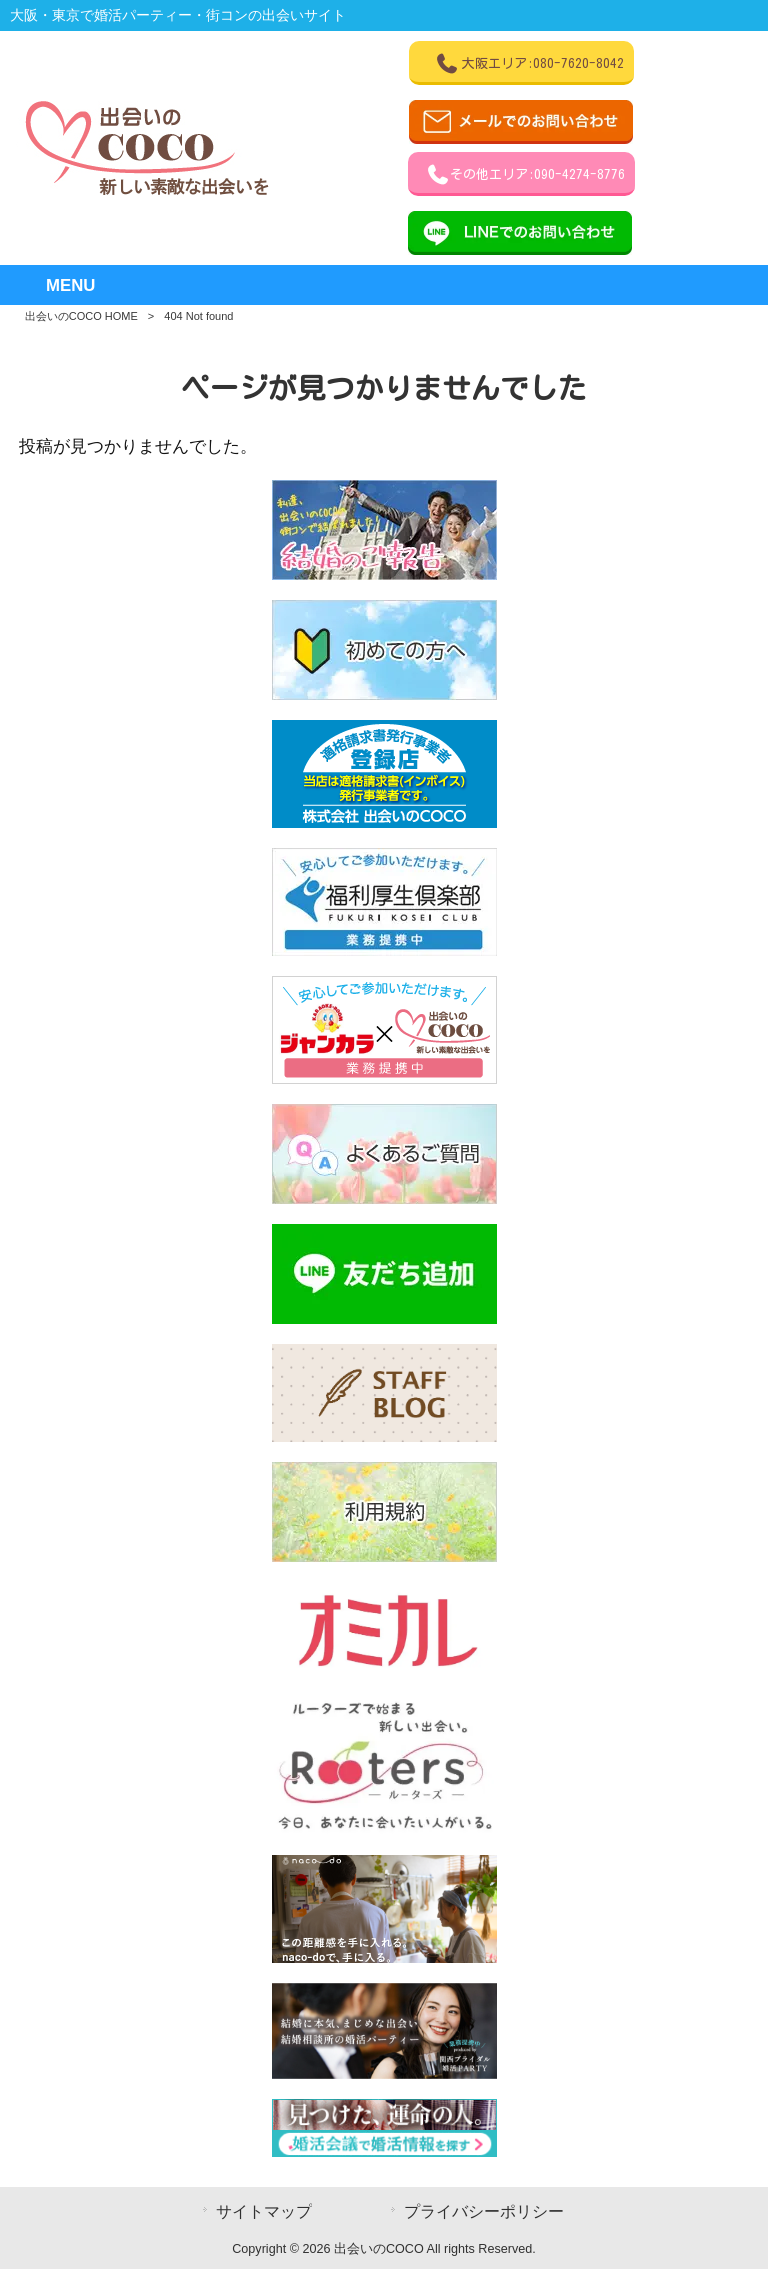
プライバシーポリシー (484, 2211)
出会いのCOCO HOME (81, 316)
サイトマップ (264, 2211)
